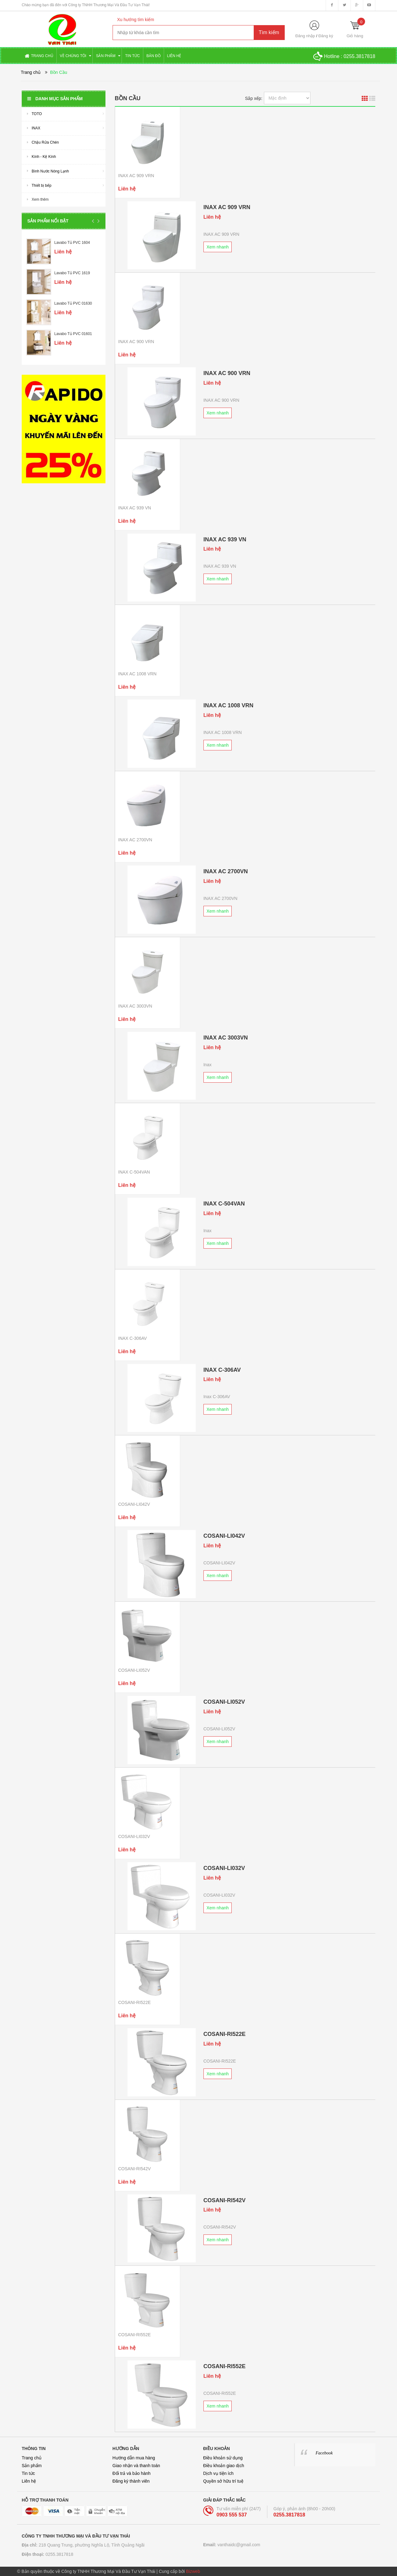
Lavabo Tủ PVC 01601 (73, 334)
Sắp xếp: (253, 98)
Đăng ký (325, 36)
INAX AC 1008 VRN (137, 673)
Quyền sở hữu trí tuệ (223, 2481)
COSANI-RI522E (134, 2002)
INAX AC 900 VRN (136, 341)
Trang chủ (32, 2457)
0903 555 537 (231, 2514)
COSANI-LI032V (134, 1836)
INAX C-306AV (132, 1338)
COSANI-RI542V (134, 2168)
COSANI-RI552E (134, 2334)
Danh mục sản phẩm (55, 98)
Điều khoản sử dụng (223, 2457)
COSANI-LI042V (134, 1504)
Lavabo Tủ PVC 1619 (72, 273)
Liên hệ (29, 2481)
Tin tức (28, 2473)
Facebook (324, 2453)
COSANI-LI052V (134, 1670)
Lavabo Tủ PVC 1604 (72, 242)
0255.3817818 (359, 56)
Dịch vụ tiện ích (218, 2473)
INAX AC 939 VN (134, 507)
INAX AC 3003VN (135, 1006)
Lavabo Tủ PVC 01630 (73, 303)
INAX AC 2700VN (135, 839)
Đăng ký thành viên (131, 2481)
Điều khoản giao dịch (223, 2465)
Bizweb (193, 2571)
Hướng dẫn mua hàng (134, 2457)
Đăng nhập (305, 36)
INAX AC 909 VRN (136, 175)
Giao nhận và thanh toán (136, 2465)
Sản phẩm (32, 2465)
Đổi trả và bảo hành (132, 2473)
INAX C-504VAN (134, 1171)
